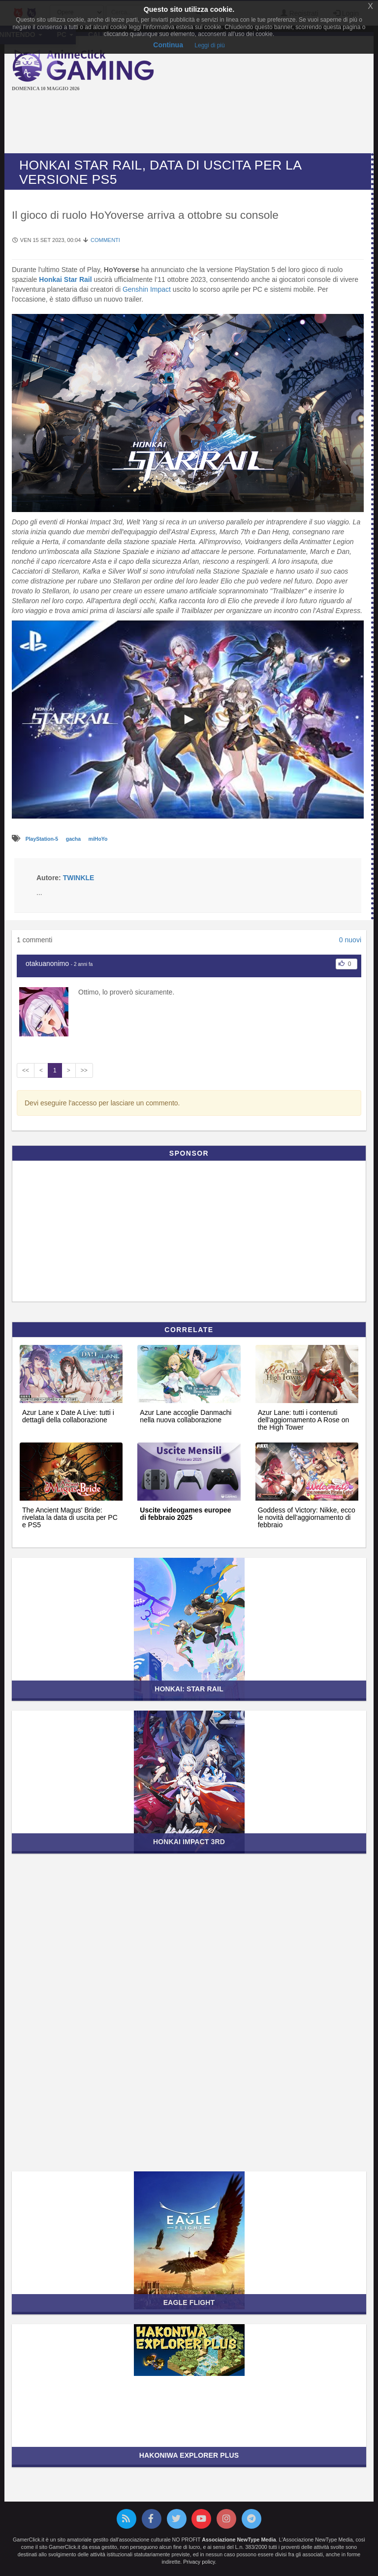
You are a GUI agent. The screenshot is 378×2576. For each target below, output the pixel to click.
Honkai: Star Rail (189, 1689)
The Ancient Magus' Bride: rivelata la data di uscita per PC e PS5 (70, 1517)
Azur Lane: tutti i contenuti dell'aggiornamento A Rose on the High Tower (303, 1420)
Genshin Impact (147, 289)
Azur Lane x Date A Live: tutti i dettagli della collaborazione (68, 1416)
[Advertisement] (191, 124)
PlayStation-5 (43, 839)
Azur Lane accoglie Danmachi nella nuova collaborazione (185, 1416)
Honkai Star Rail (65, 279)
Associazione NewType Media (239, 2539)
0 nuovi (350, 940)
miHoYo (98, 839)
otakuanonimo (47, 963)
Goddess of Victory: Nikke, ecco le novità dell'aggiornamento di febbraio (306, 1517)
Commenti (105, 240)
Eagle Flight (189, 2302)
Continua (168, 45)
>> (84, 1070)
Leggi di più (209, 45)
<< (25, 1070)
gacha (74, 839)
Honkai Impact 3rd (189, 1842)
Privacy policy (199, 2562)
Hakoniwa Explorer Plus (189, 2455)
